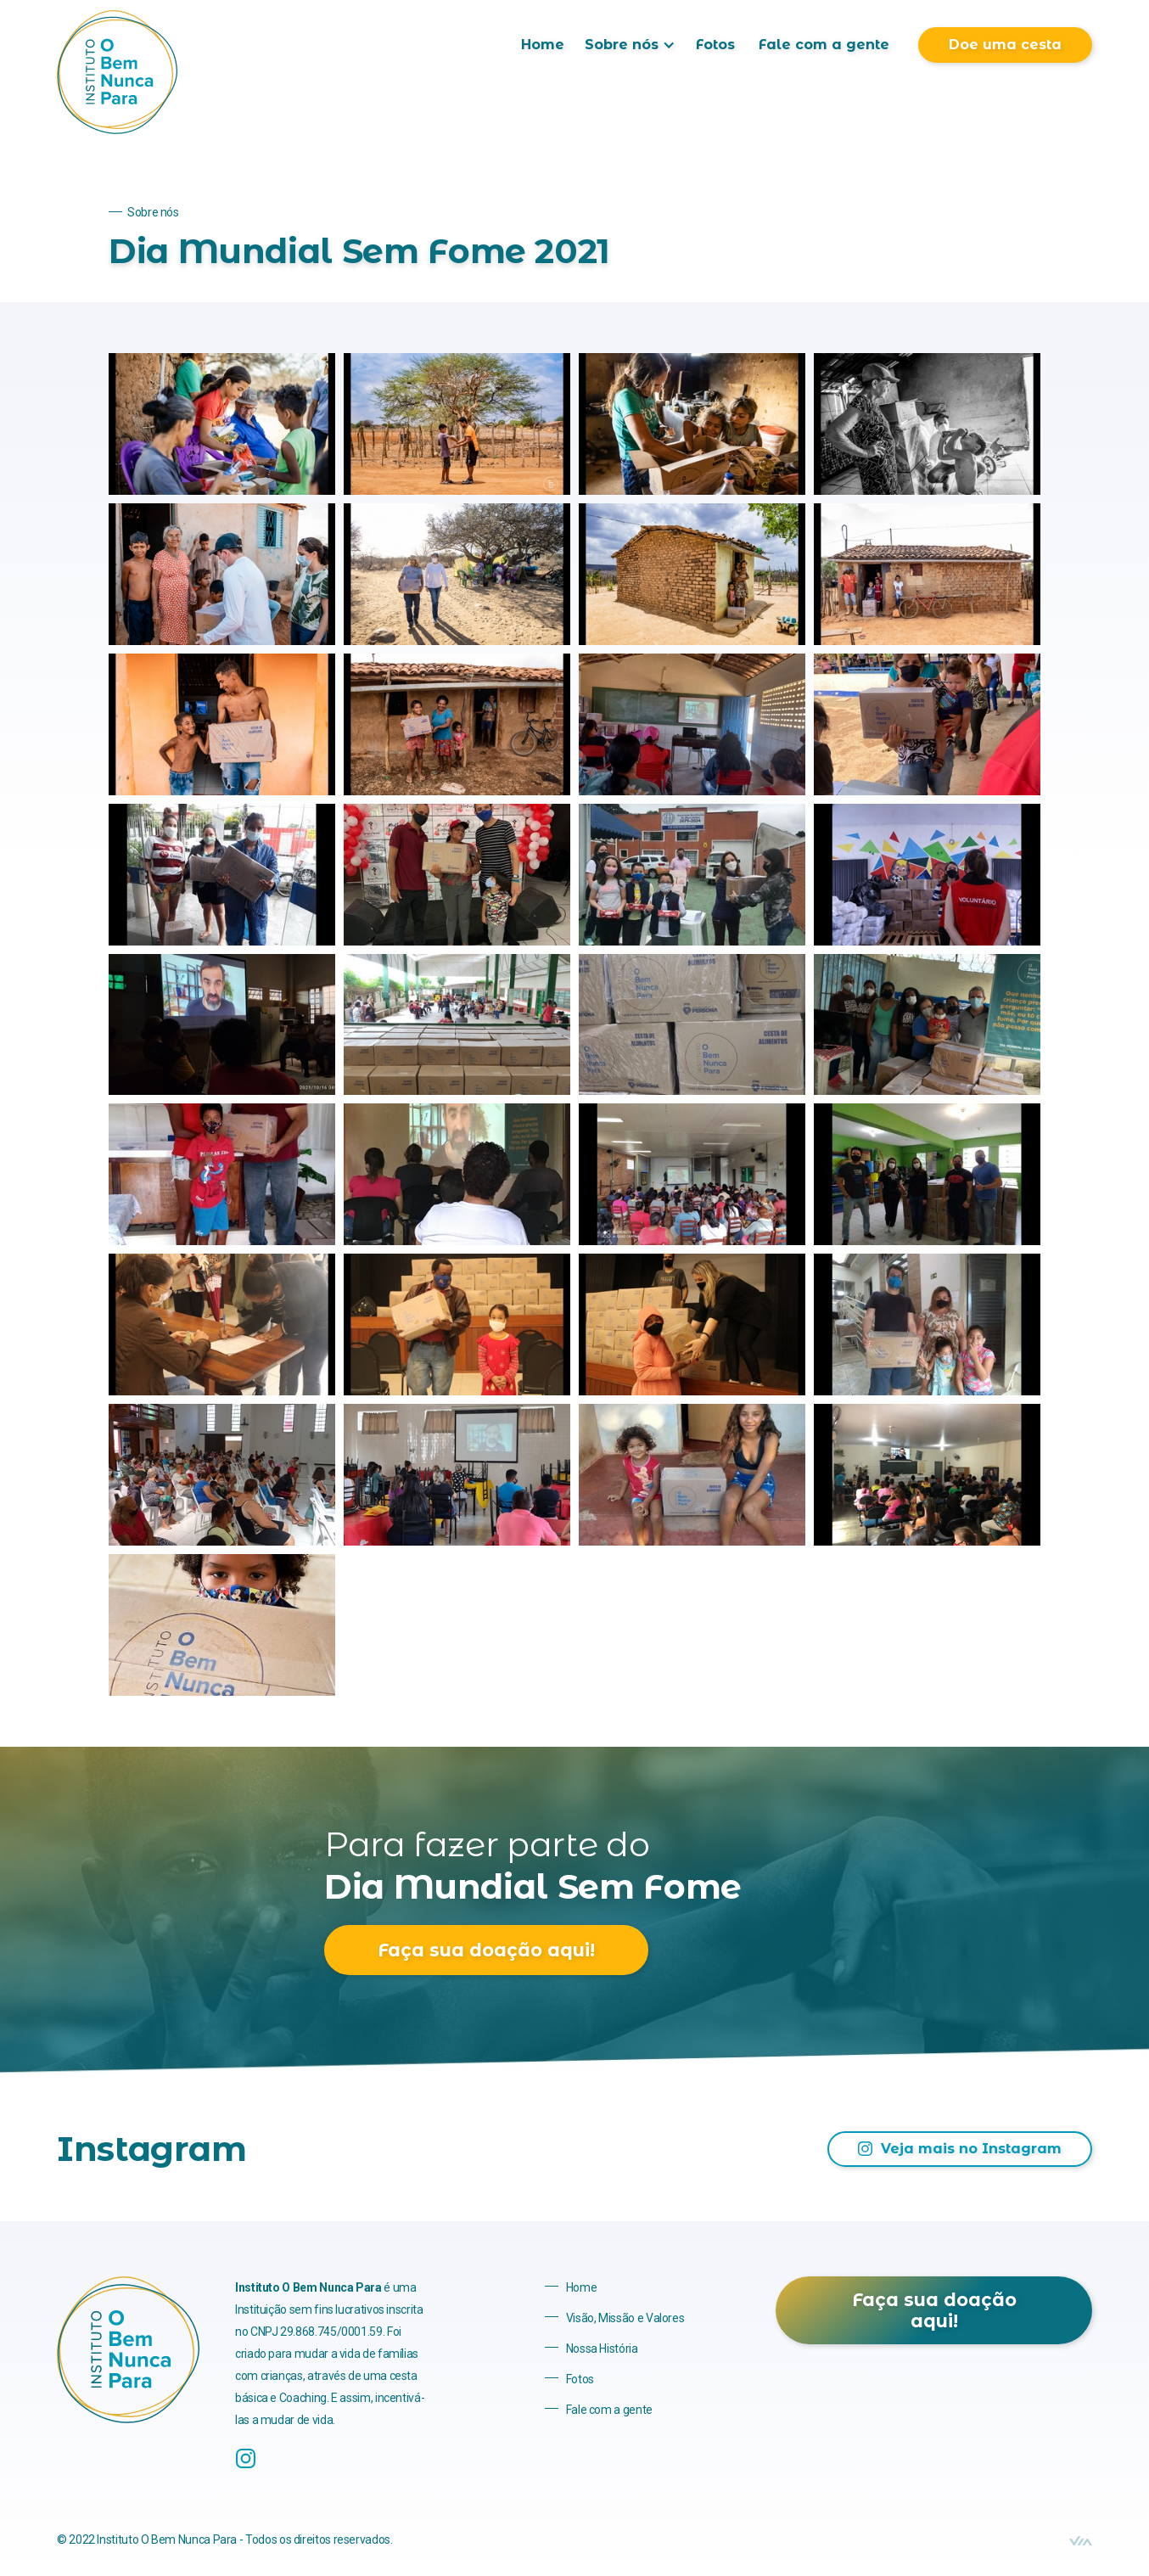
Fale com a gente (824, 44)
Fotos (715, 44)
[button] (630, 45)
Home (542, 44)
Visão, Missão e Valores (625, 2318)
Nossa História (602, 2348)
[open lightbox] (222, 424)
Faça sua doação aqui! (486, 1950)
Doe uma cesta (1005, 44)
